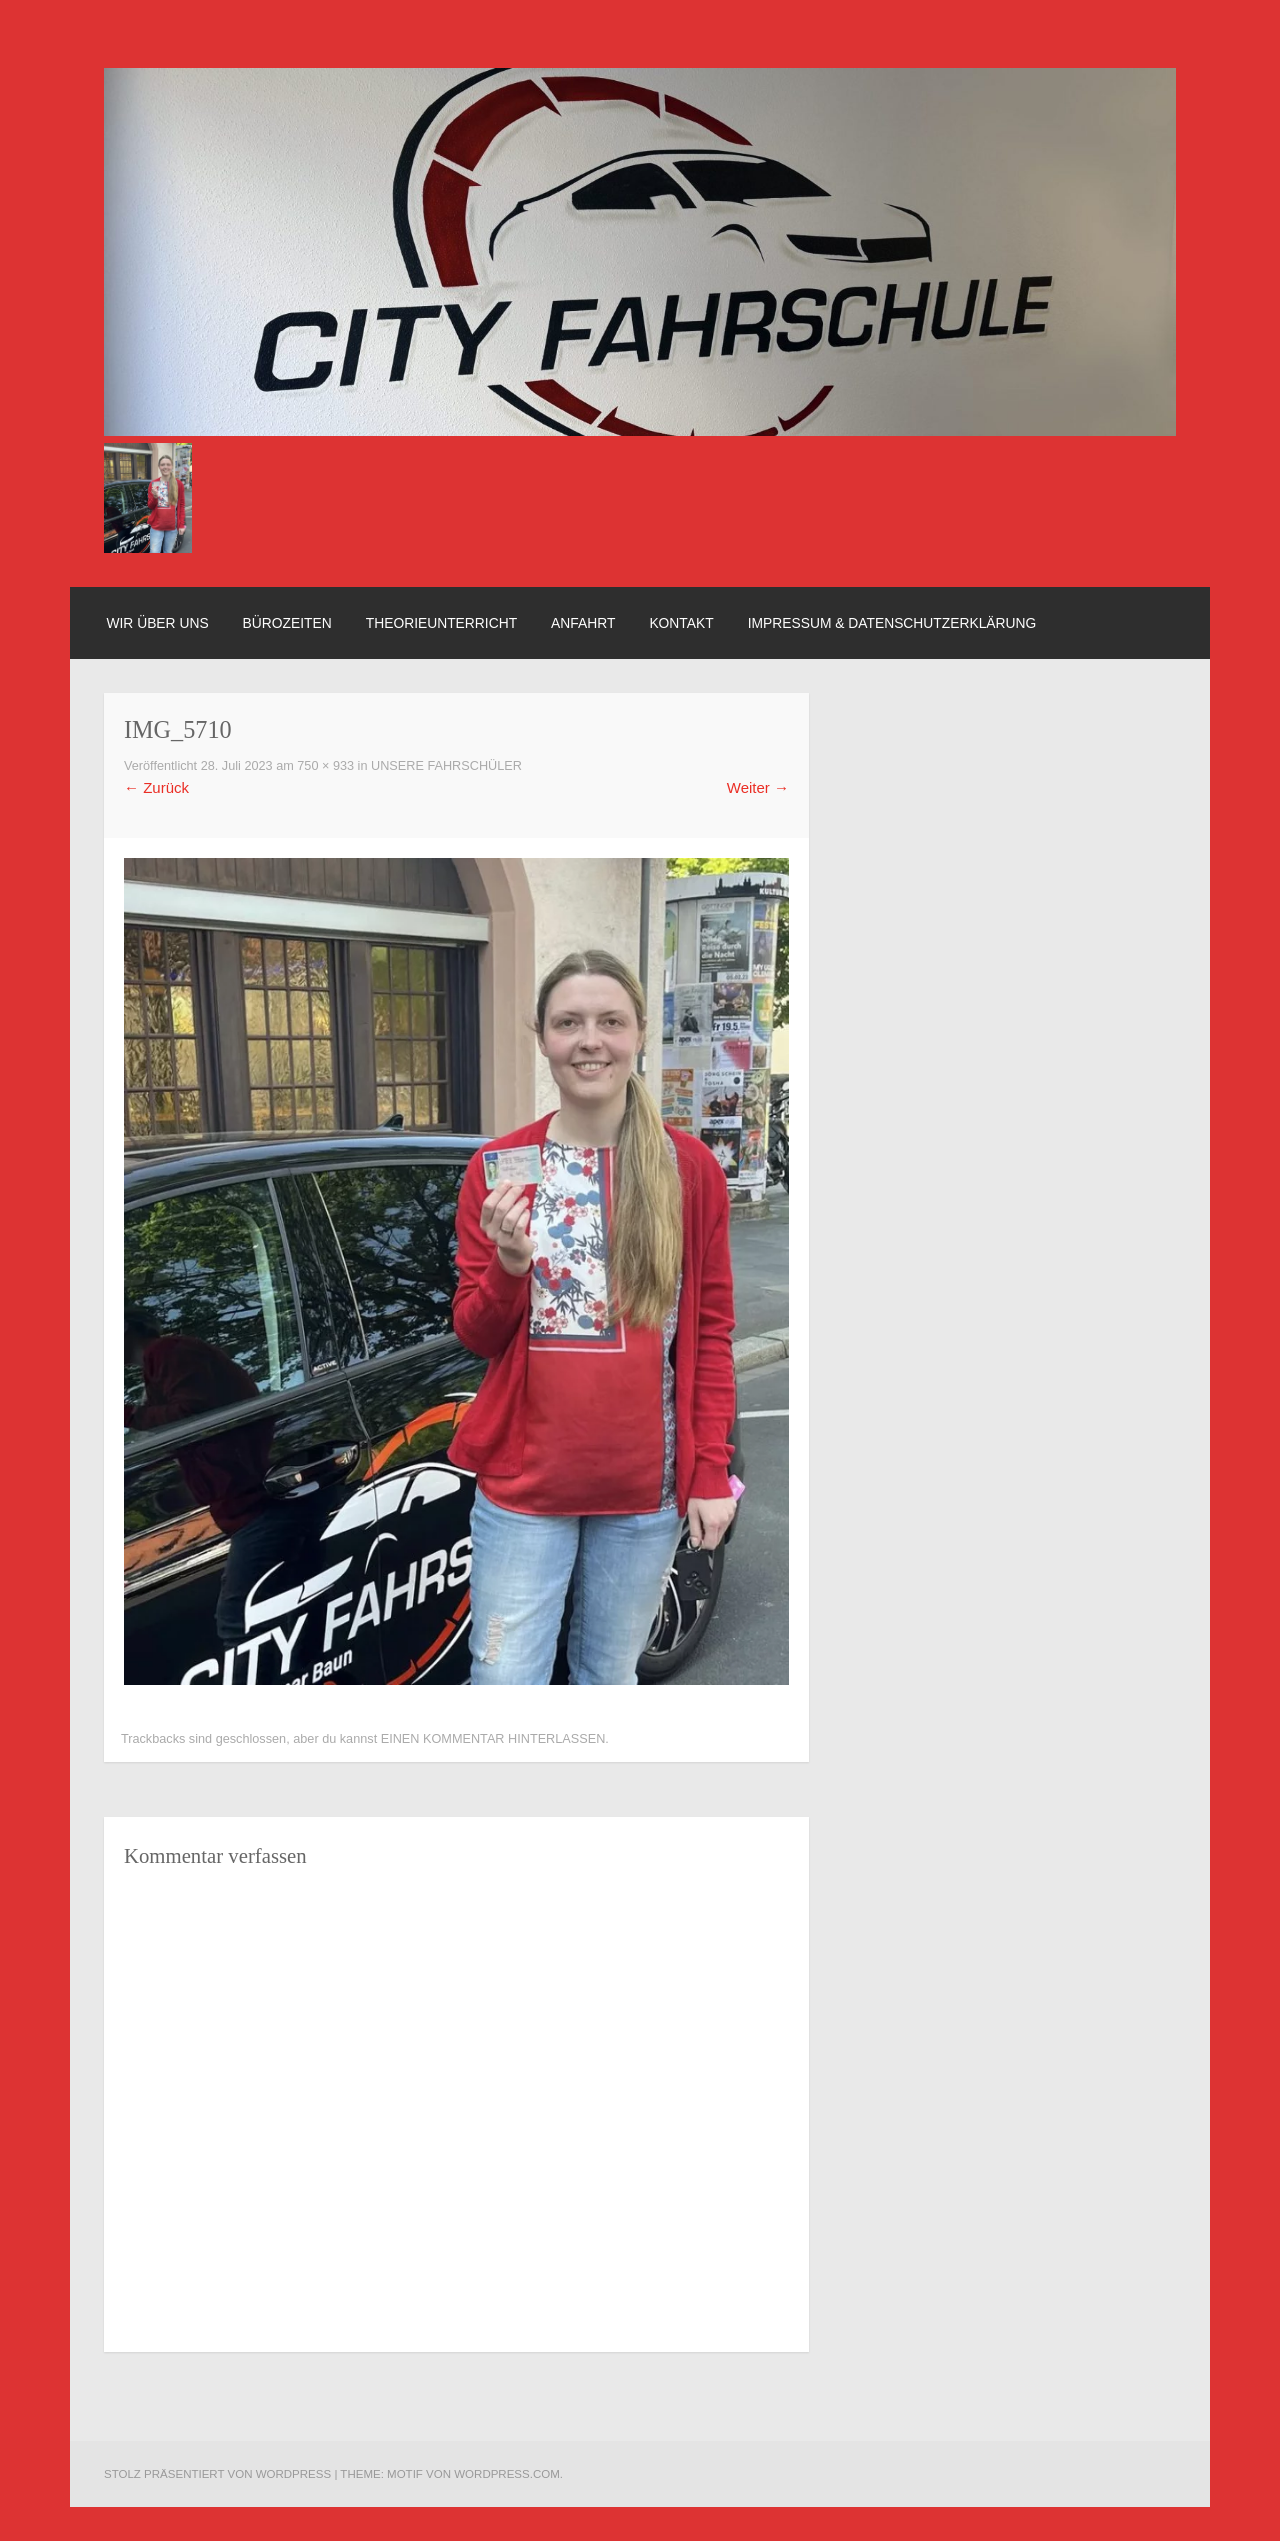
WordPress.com (507, 2474)
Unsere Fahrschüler (446, 766)
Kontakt (681, 623)
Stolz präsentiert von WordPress (217, 2474)
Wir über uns (157, 623)
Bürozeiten (287, 623)
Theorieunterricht (441, 623)
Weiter (758, 787)
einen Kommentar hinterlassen (493, 1739)
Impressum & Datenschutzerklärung (892, 623)
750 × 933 (325, 766)
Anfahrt (583, 623)
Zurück (156, 787)
